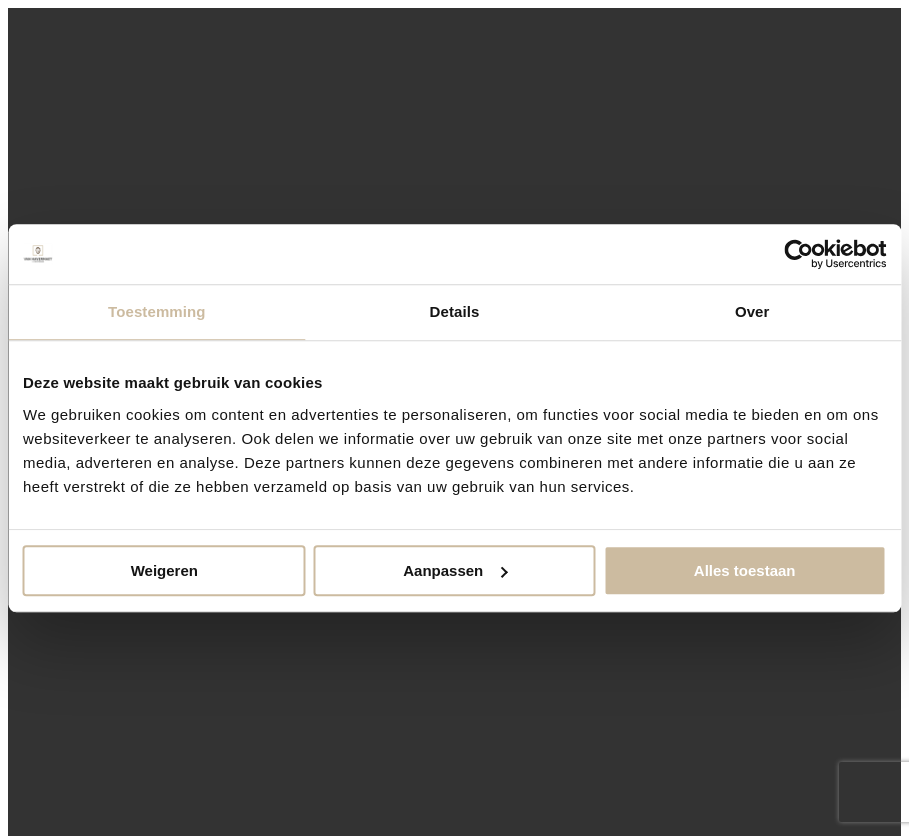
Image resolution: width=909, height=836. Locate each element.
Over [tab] (752, 311)
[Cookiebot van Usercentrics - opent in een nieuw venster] (798, 254)
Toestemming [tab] (157, 311)
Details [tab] (455, 311)
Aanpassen (455, 570)
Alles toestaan (745, 570)
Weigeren (164, 570)
